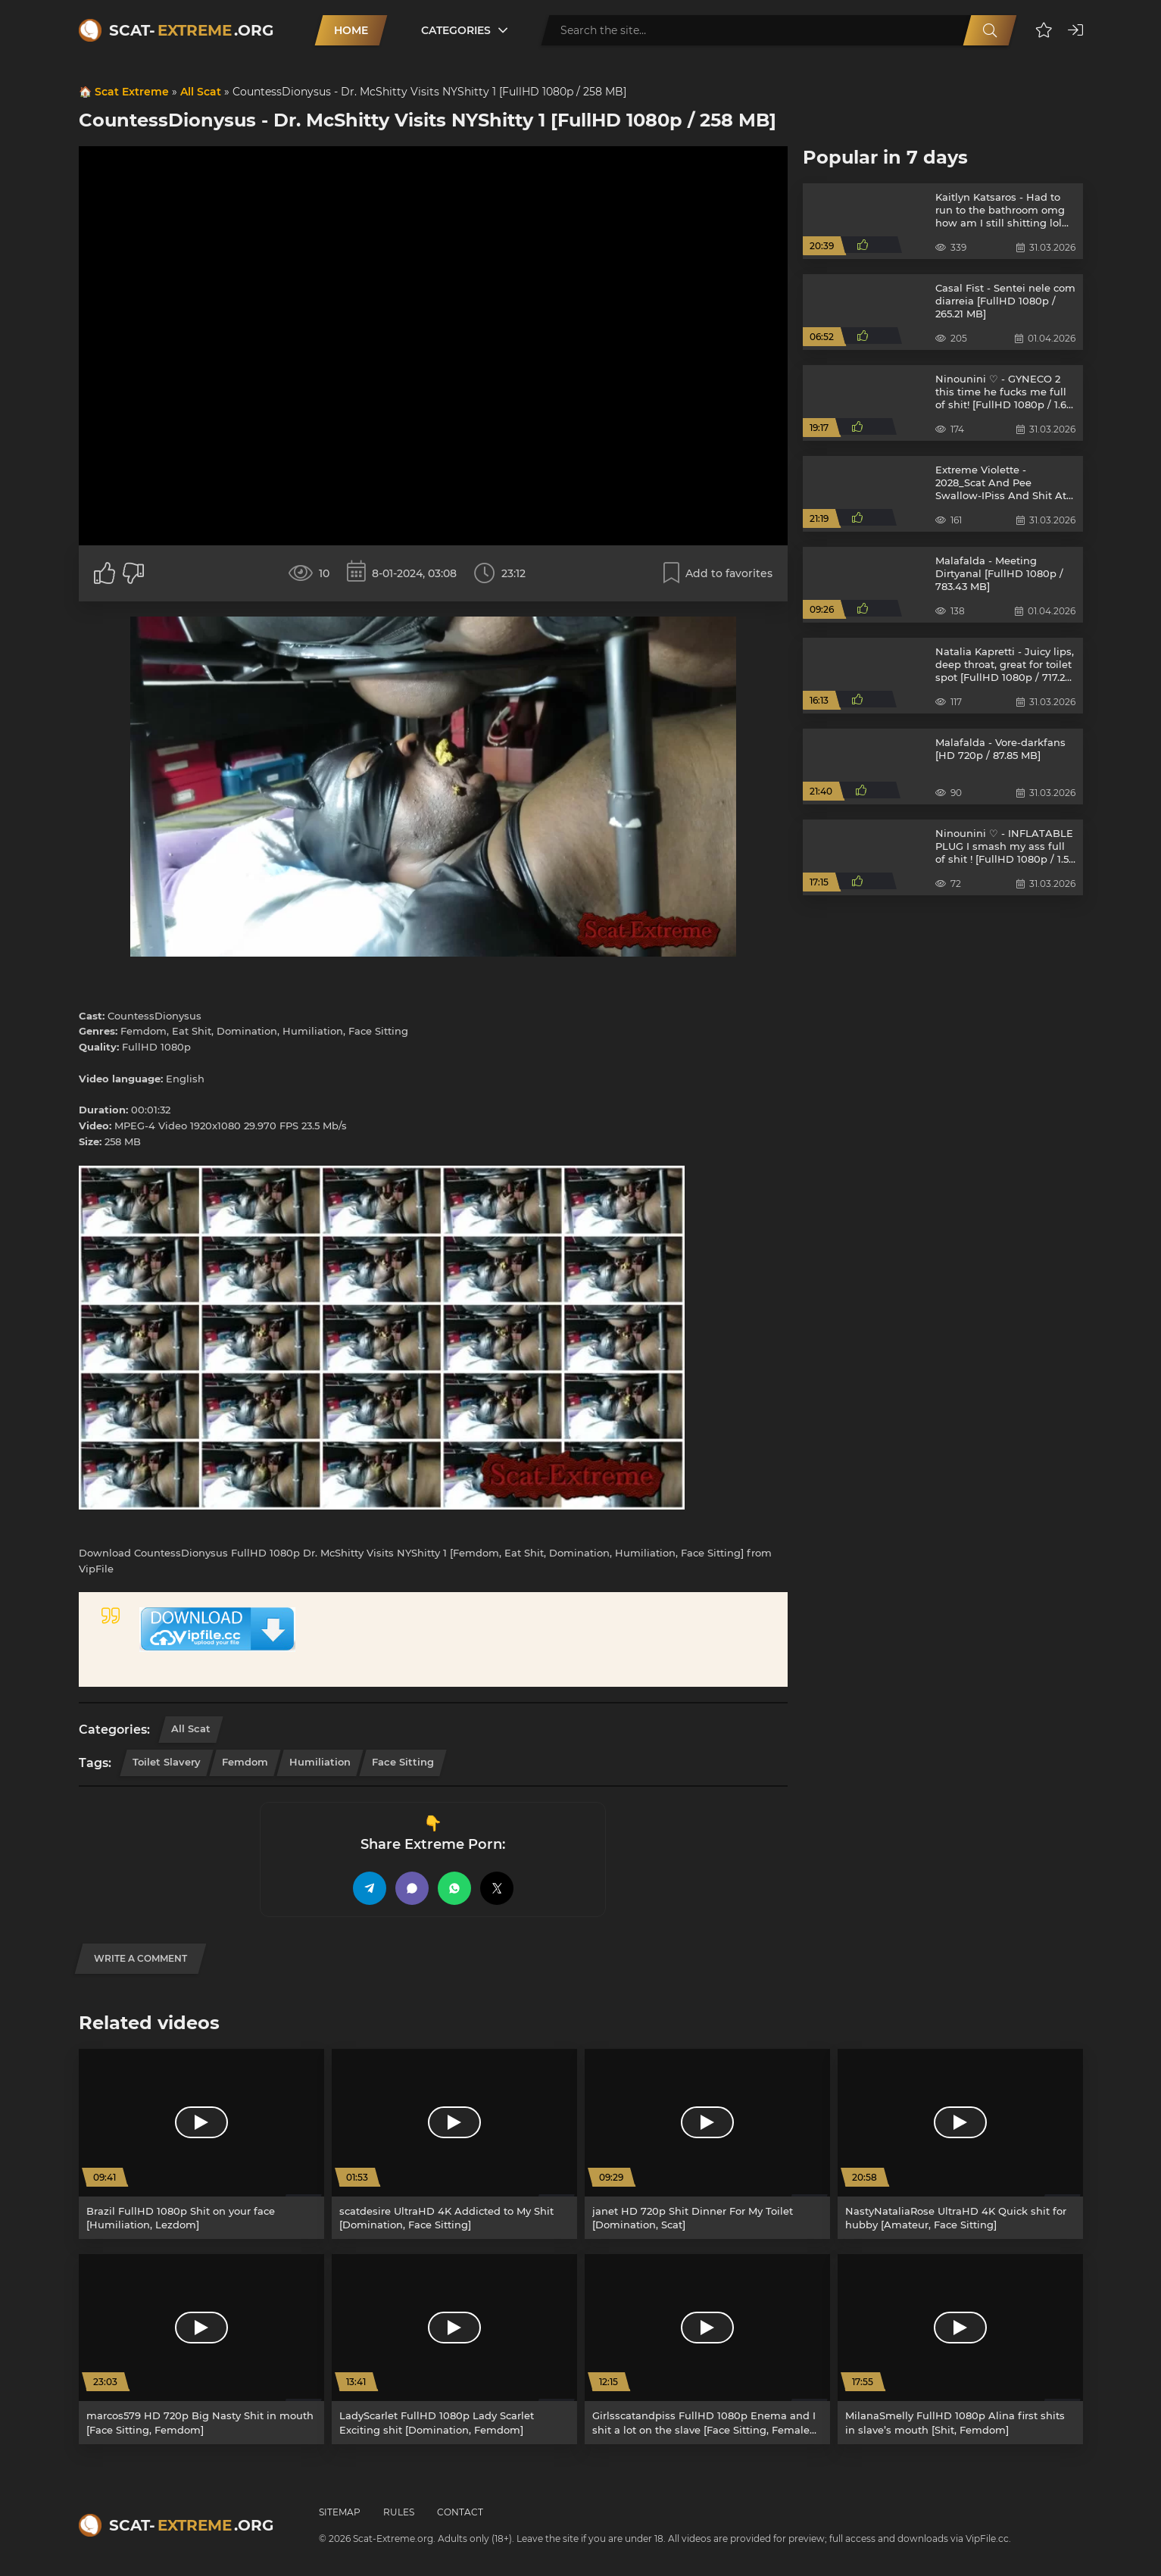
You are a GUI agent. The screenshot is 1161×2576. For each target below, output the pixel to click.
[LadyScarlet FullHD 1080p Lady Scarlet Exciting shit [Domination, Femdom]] (454, 2349)
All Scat (200, 91)
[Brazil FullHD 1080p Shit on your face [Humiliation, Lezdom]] (201, 2144)
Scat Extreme (132, 91)
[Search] (990, 30)
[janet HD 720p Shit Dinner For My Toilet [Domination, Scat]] (707, 2144)
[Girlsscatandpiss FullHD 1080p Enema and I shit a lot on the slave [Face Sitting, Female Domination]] (707, 2349)
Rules (398, 2512)
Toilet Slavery (167, 1762)
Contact (460, 2512)
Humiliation (320, 1762)
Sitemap (339, 2512)
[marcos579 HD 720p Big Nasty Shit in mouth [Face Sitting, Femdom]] (201, 2349)
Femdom (245, 1762)
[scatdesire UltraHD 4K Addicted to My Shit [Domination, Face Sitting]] (454, 2144)
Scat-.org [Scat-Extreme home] (191, 30)
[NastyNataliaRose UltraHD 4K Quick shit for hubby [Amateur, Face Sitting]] (960, 2144)
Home (351, 30)
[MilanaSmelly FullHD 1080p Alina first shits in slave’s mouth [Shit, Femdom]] (960, 2349)
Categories (456, 30)
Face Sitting (403, 1762)
